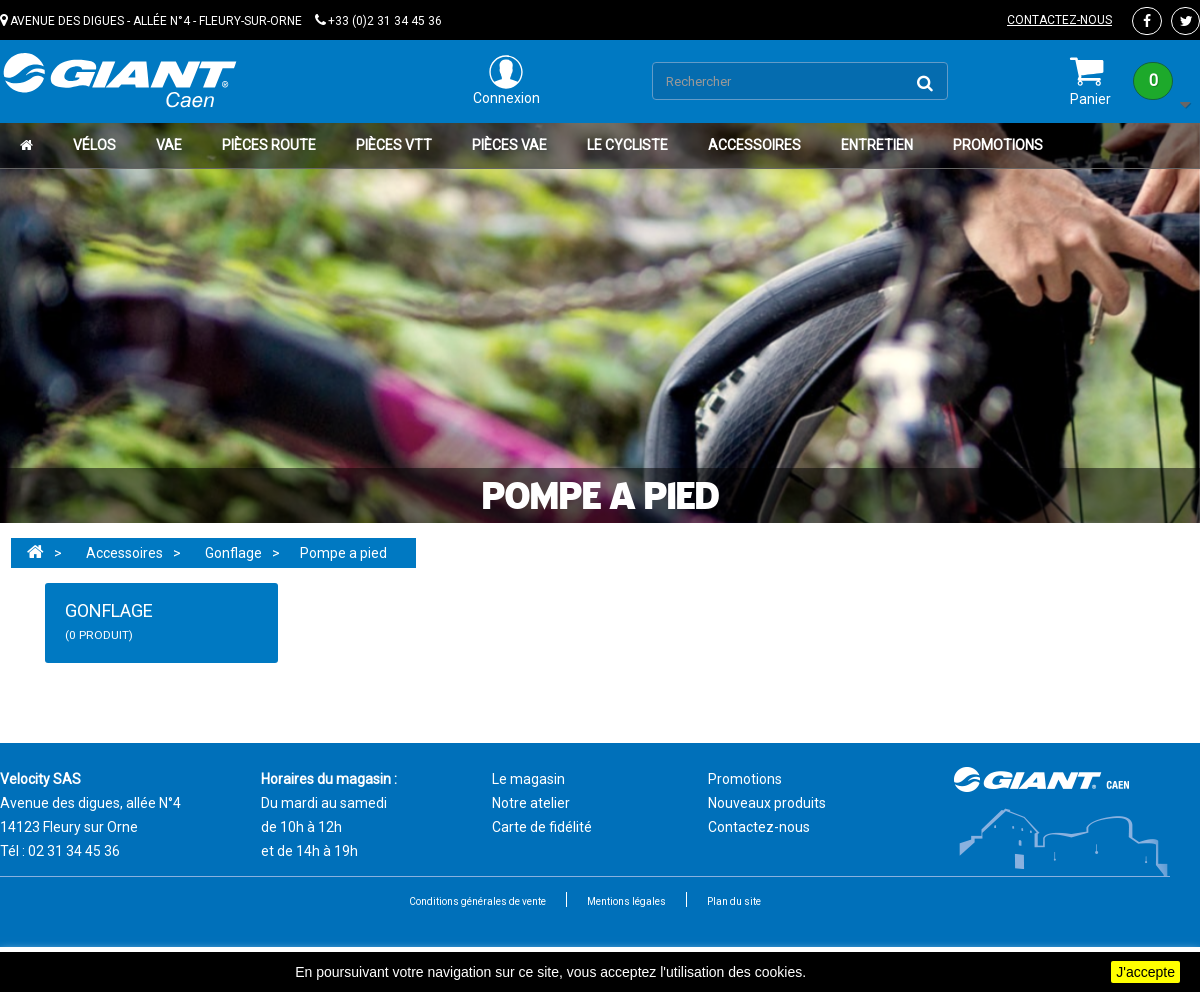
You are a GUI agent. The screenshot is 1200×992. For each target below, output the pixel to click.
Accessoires (754, 145)
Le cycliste (627, 145)
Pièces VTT (394, 145)
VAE (169, 145)
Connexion (506, 80)
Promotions (998, 145)
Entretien (877, 145)
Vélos (94, 145)
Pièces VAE (509, 145)
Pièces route (269, 145)
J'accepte (1145, 972)
